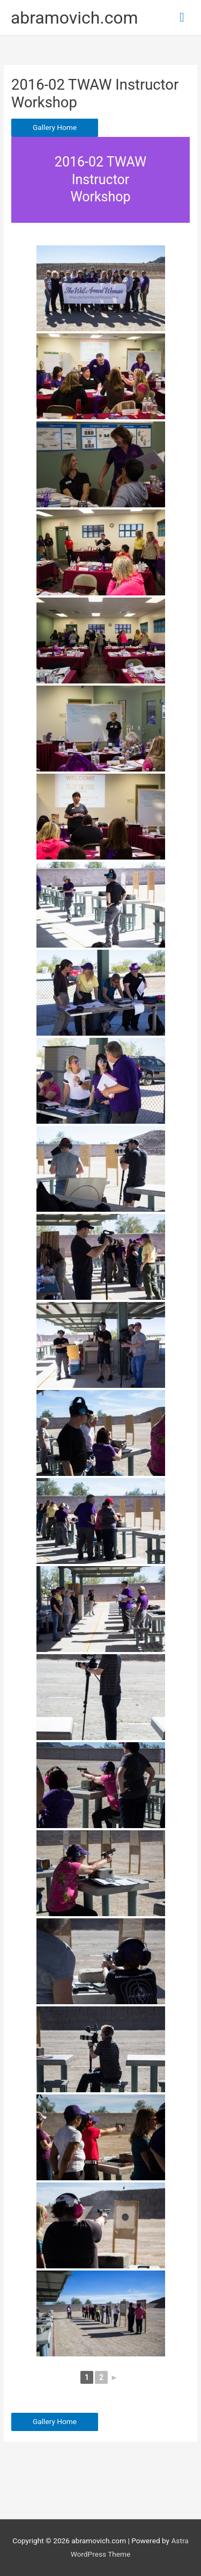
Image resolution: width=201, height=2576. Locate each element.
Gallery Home (55, 127)
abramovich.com (74, 18)
